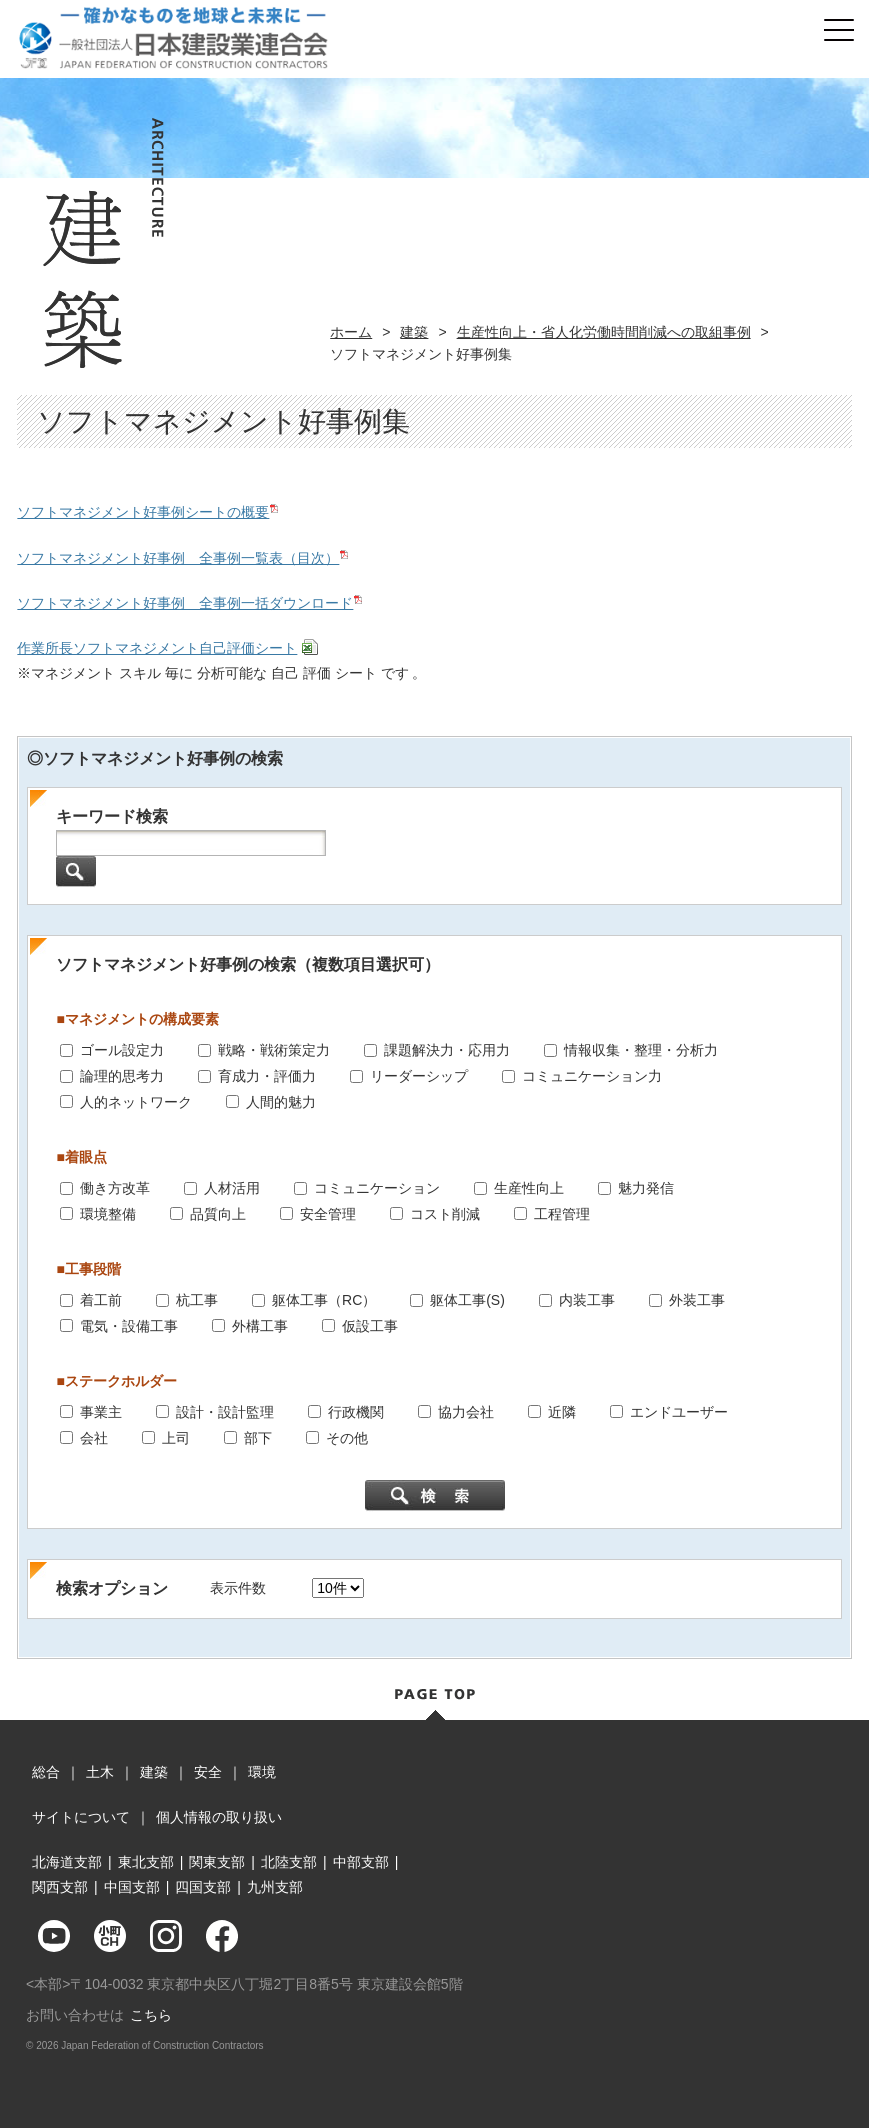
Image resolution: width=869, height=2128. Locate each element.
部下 (258, 1437)
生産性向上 (529, 1187)
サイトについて (81, 1817)
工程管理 (562, 1213)
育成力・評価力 (267, 1075)
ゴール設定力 (122, 1050)
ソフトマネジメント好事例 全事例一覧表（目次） (178, 558)
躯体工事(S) (467, 1299)
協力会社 (466, 1411)
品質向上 (218, 1213)
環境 (262, 1772)
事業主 (101, 1411)
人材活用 (232, 1187)
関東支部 (217, 1862)
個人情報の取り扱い (219, 1817)
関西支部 (60, 1887)
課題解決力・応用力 (447, 1050)
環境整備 (108, 1213)
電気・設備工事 (129, 1325)
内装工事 (587, 1299)
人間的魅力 (281, 1101)
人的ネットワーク (136, 1101)
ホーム (351, 332)
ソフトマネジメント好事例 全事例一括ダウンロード (185, 603)
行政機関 (356, 1411)
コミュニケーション (377, 1187)
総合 (46, 1772)
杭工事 (197, 1299)
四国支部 (203, 1887)
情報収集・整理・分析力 (641, 1050)
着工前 (101, 1299)
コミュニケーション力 (592, 1075)
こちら (151, 2015)
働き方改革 (115, 1187)
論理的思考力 (122, 1075)
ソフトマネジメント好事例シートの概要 (143, 512)
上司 (176, 1437)
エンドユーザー (679, 1411)
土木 (100, 1772)
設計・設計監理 (225, 1411)
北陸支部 (289, 1862)
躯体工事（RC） (324, 1299)
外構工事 (260, 1325)
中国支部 (132, 1887)
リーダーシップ (419, 1075)
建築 (414, 332)
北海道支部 (67, 1862)
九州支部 (275, 1887)
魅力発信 (646, 1187)
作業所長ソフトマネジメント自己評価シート (157, 648)
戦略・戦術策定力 (274, 1050)
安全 (208, 1772)
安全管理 (328, 1213)
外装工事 (697, 1299)
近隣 (562, 1411)
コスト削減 (445, 1213)
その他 (347, 1437)
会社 (94, 1437)
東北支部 (146, 1862)
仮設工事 (370, 1325)
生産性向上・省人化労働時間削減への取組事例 (604, 332)
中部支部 (361, 1862)
